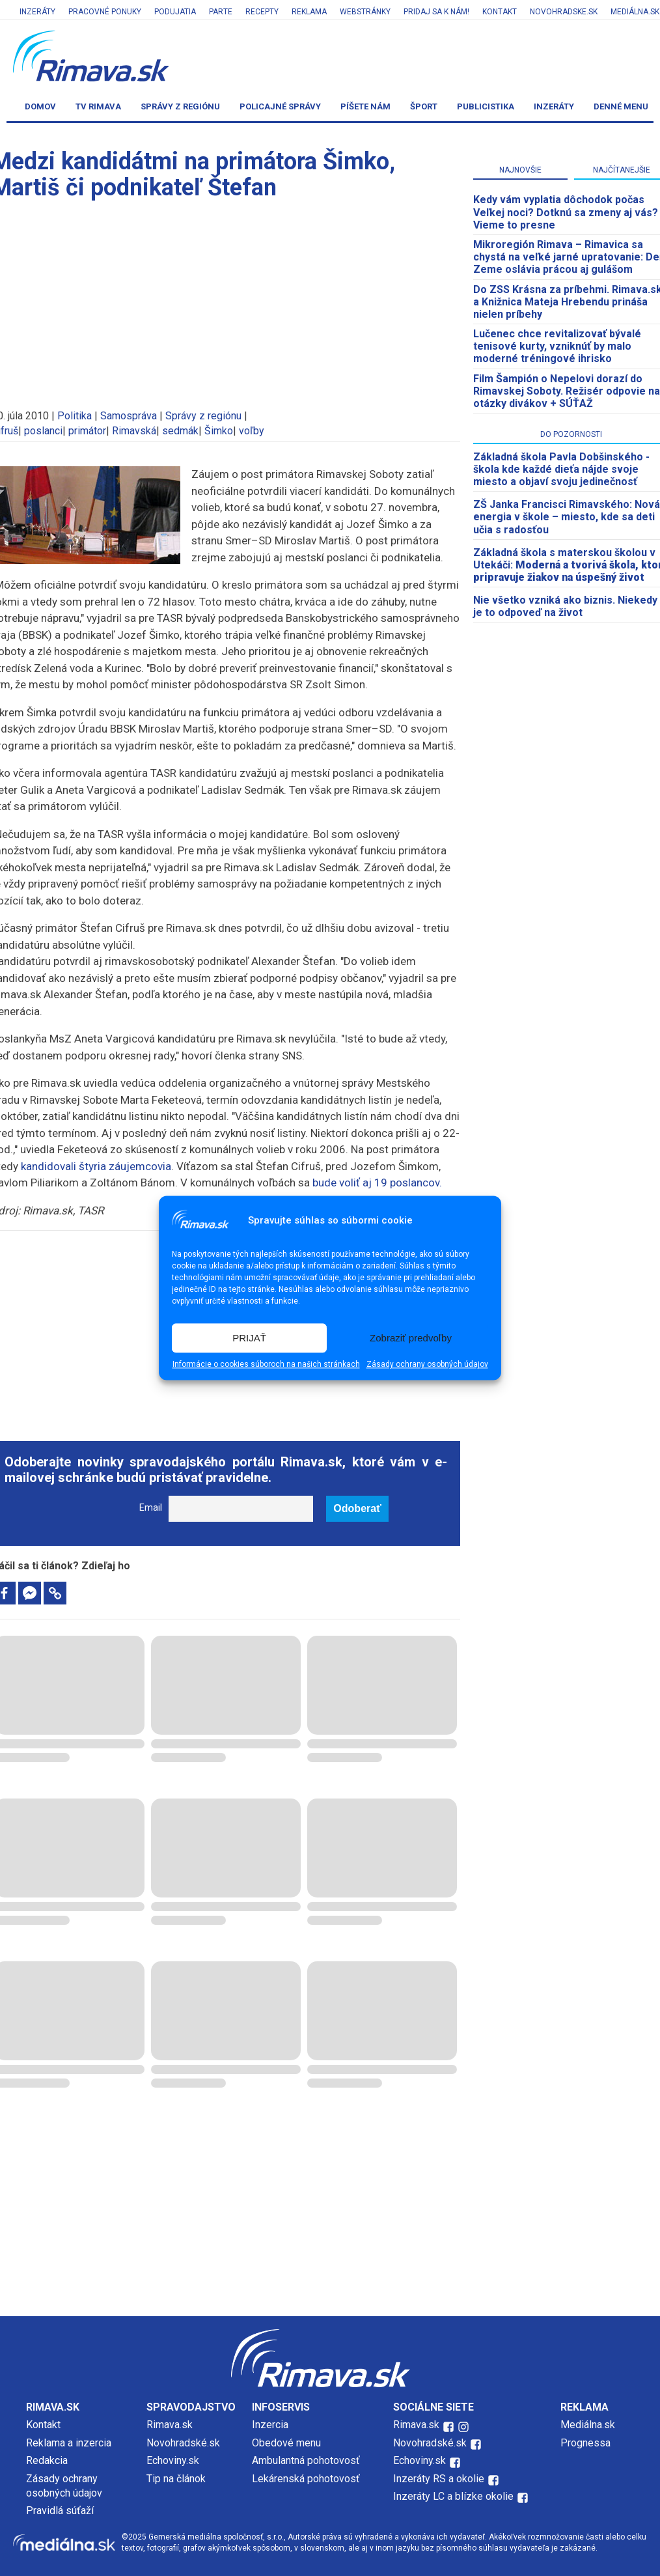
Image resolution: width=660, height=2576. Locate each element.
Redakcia (47, 2460)
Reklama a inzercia (68, 2443)
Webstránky (365, 11)
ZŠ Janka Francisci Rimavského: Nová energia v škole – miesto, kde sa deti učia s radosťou (566, 516)
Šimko (218, 431)
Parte (220, 11)
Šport (423, 106)
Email (150, 1507)
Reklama (309, 11)
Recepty (262, 11)
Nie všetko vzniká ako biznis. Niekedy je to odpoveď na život (565, 606)
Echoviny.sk (172, 2460)
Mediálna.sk (587, 2424)
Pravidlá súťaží (60, 2510)
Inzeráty (37, 11)
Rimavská (134, 431)
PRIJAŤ (249, 1337)
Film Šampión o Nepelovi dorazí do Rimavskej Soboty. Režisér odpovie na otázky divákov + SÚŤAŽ (566, 391)
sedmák (180, 431)
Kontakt (499, 11)
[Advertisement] (330, 2205)
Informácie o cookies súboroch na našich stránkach (266, 1364)
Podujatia (175, 11)
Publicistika (485, 106)
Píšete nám (365, 106)
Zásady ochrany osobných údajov (427, 1364)
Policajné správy (280, 106)
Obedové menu (286, 2443)
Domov (40, 106)
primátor (87, 431)
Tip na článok (176, 2478)
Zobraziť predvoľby (411, 1337)
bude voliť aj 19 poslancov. (377, 1182)
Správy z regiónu (180, 106)
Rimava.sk (169, 2424)
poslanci (43, 431)
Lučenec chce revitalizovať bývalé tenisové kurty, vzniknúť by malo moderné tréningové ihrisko (557, 346)
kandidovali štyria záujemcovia (96, 1166)
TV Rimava (98, 106)
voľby (251, 431)
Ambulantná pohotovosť (307, 2460)
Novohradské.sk (183, 2443)
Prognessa (585, 2443)
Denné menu (621, 106)
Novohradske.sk (564, 11)
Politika (74, 416)
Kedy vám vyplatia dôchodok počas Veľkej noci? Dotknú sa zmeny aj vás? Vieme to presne (565, 212)
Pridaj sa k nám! (436, 11)
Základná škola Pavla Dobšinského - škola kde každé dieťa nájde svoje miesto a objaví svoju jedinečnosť (561, 469)
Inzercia (270, 2424)
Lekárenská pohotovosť (307, 2478)
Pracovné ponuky (104, 11)
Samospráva (128, 416)
